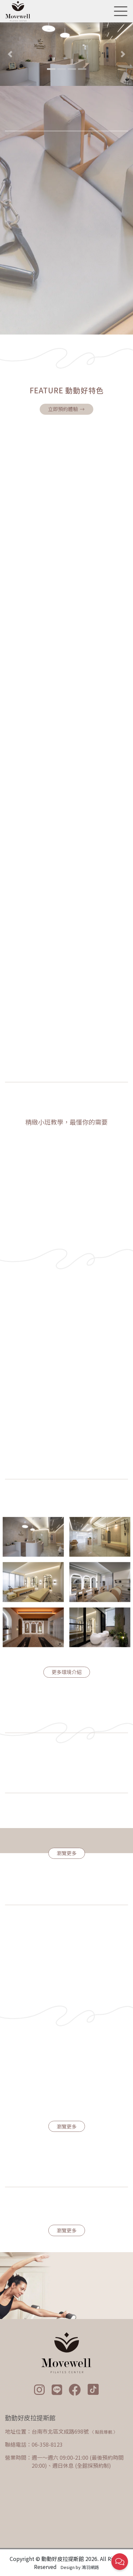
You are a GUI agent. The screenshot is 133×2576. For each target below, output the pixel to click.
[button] (10, 54)
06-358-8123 (47, 2444)
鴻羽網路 (90, 2567)
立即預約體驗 (66, 408)
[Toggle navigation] (119, 11)
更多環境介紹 (67, 1671)
